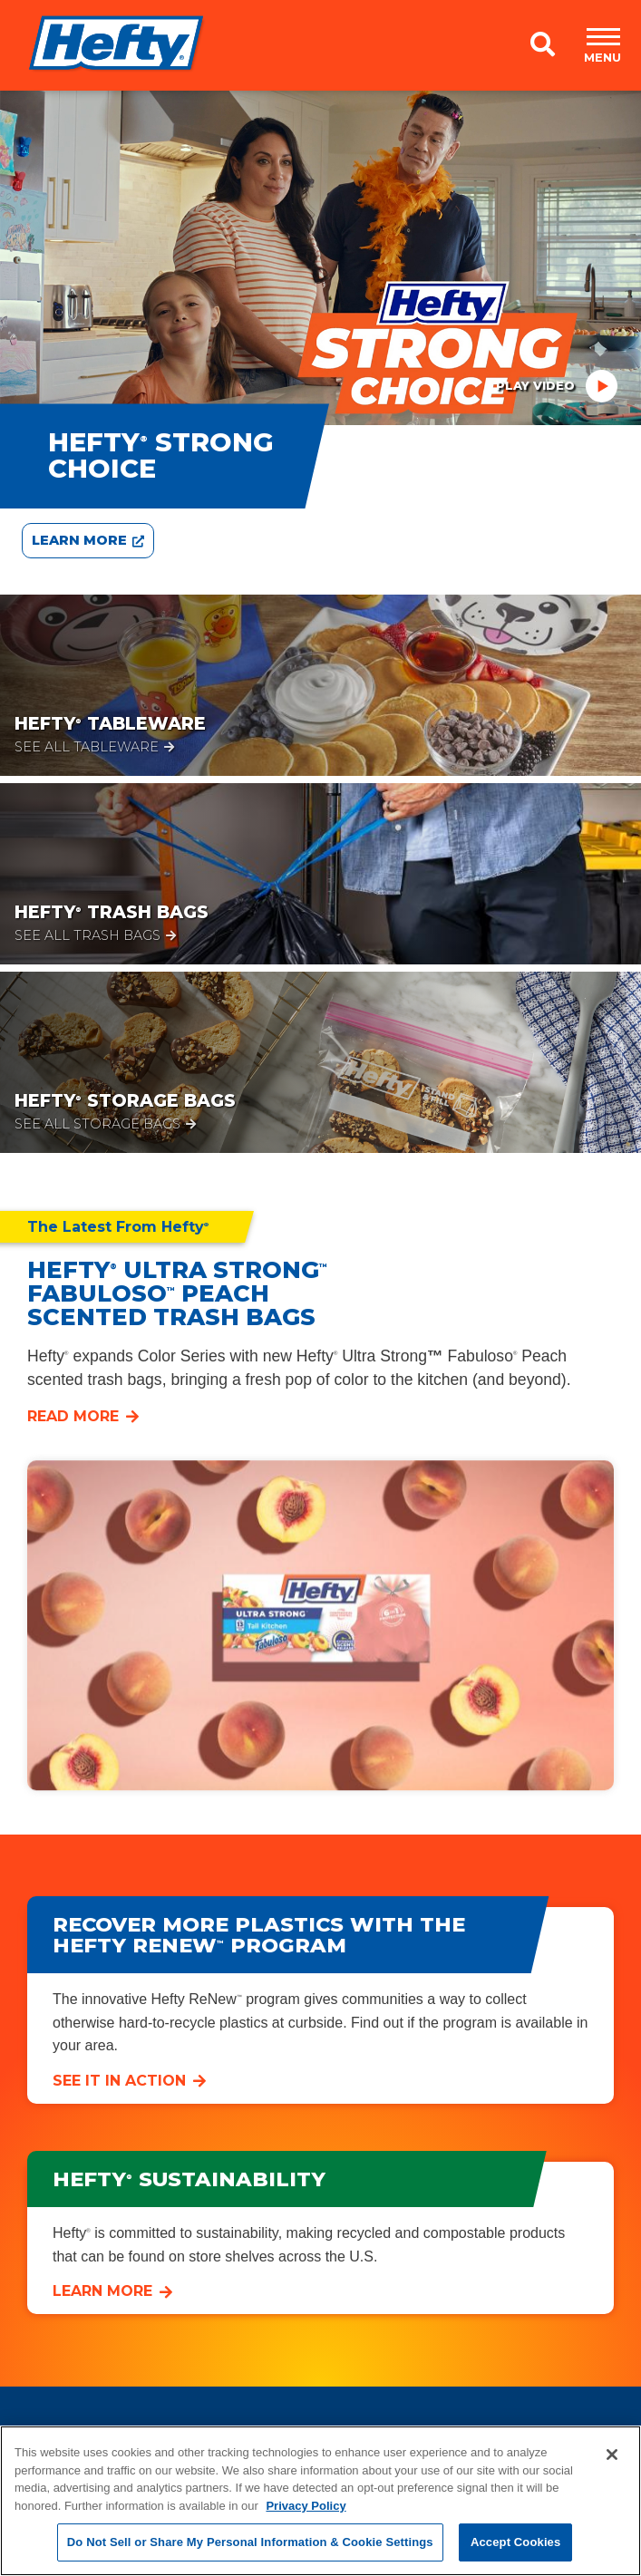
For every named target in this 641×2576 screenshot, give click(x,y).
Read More (73, 1416)
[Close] (612, 2454)
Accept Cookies (515, 2542)
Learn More (102, 2291)
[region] (320, 2501)
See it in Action (119, 2080)
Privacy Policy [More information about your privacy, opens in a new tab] (305, 2506)
